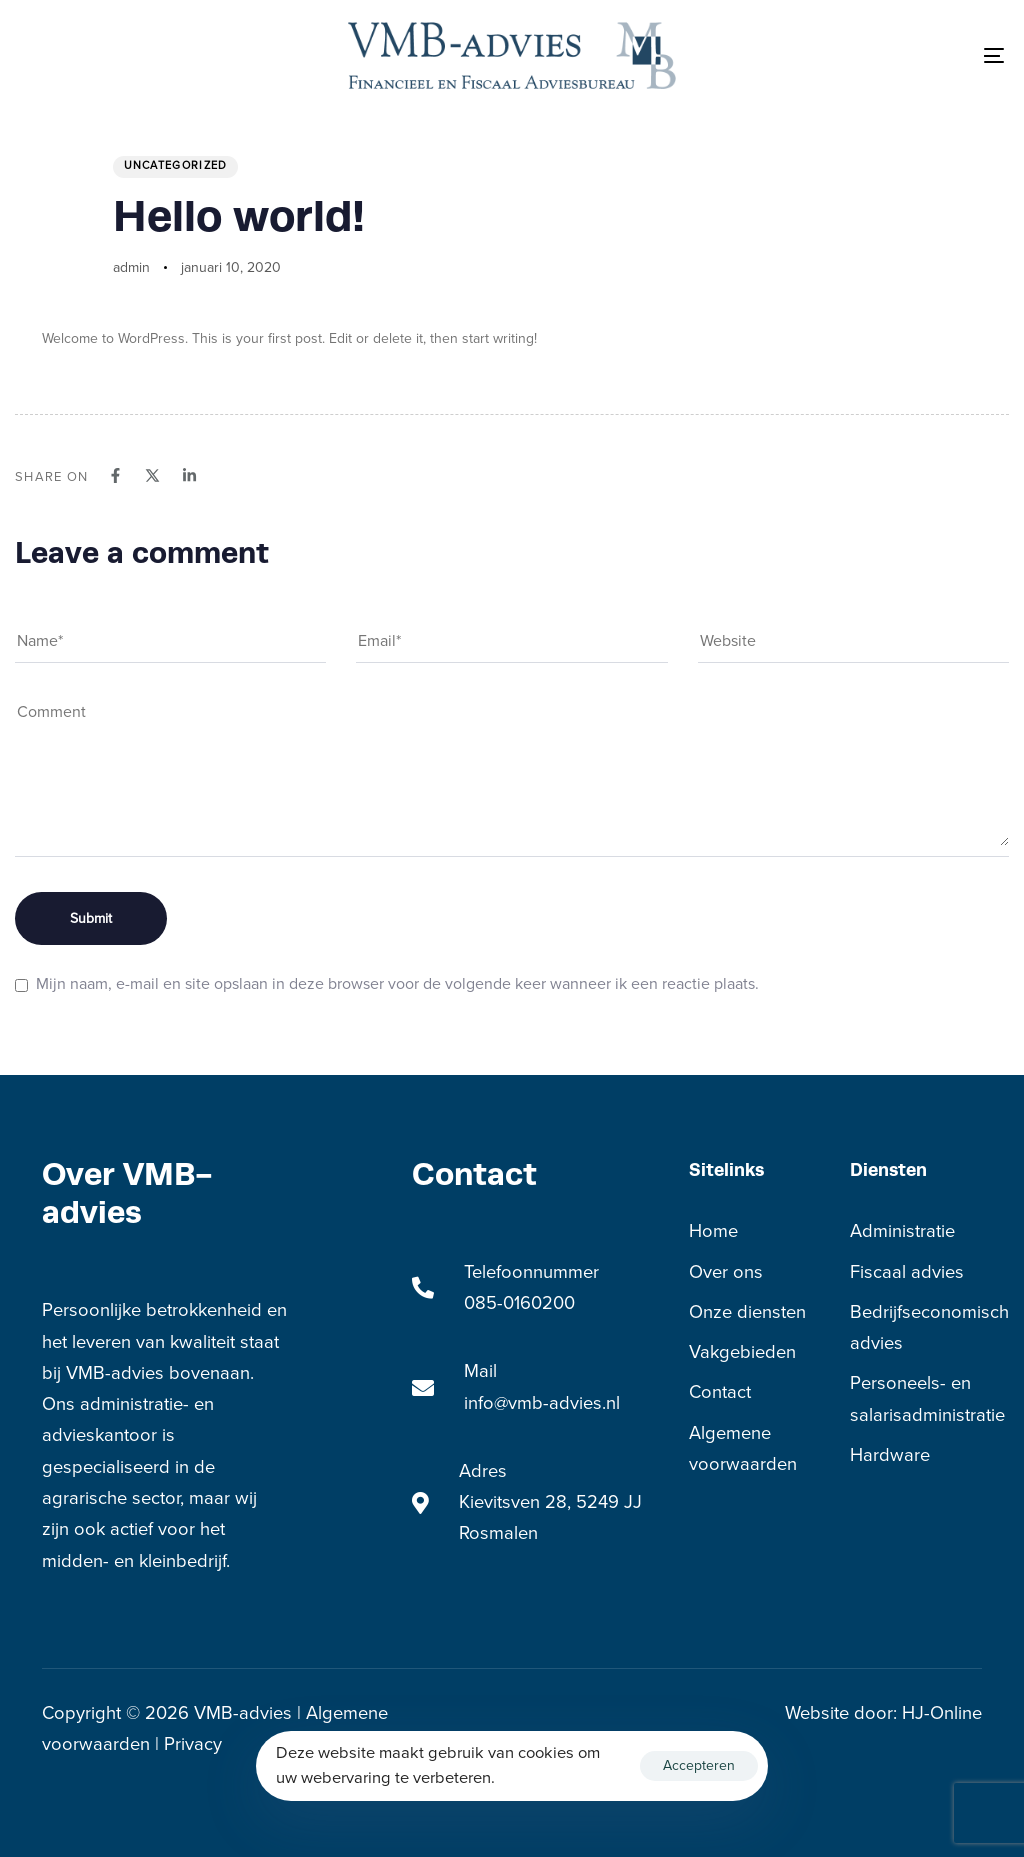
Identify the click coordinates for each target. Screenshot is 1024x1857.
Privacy (190, 1744)
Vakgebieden (742, 1352)
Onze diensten (747, 1312)
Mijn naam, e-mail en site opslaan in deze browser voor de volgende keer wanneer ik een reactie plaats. (397, 984)
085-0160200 (519, 1303)
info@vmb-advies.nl (542, 1403)
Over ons (726, 1272)
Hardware (890, 1455)
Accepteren (699, 1765)
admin (131, 267)
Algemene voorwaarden (743, 1448)
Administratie (902, 1231)
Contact (720, 1392)
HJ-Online (942, 1713)
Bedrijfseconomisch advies (916, 1327)
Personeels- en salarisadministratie (916, 1398)
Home (713, 1231)
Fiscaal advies (907, 1272)
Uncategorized (176, 165)
